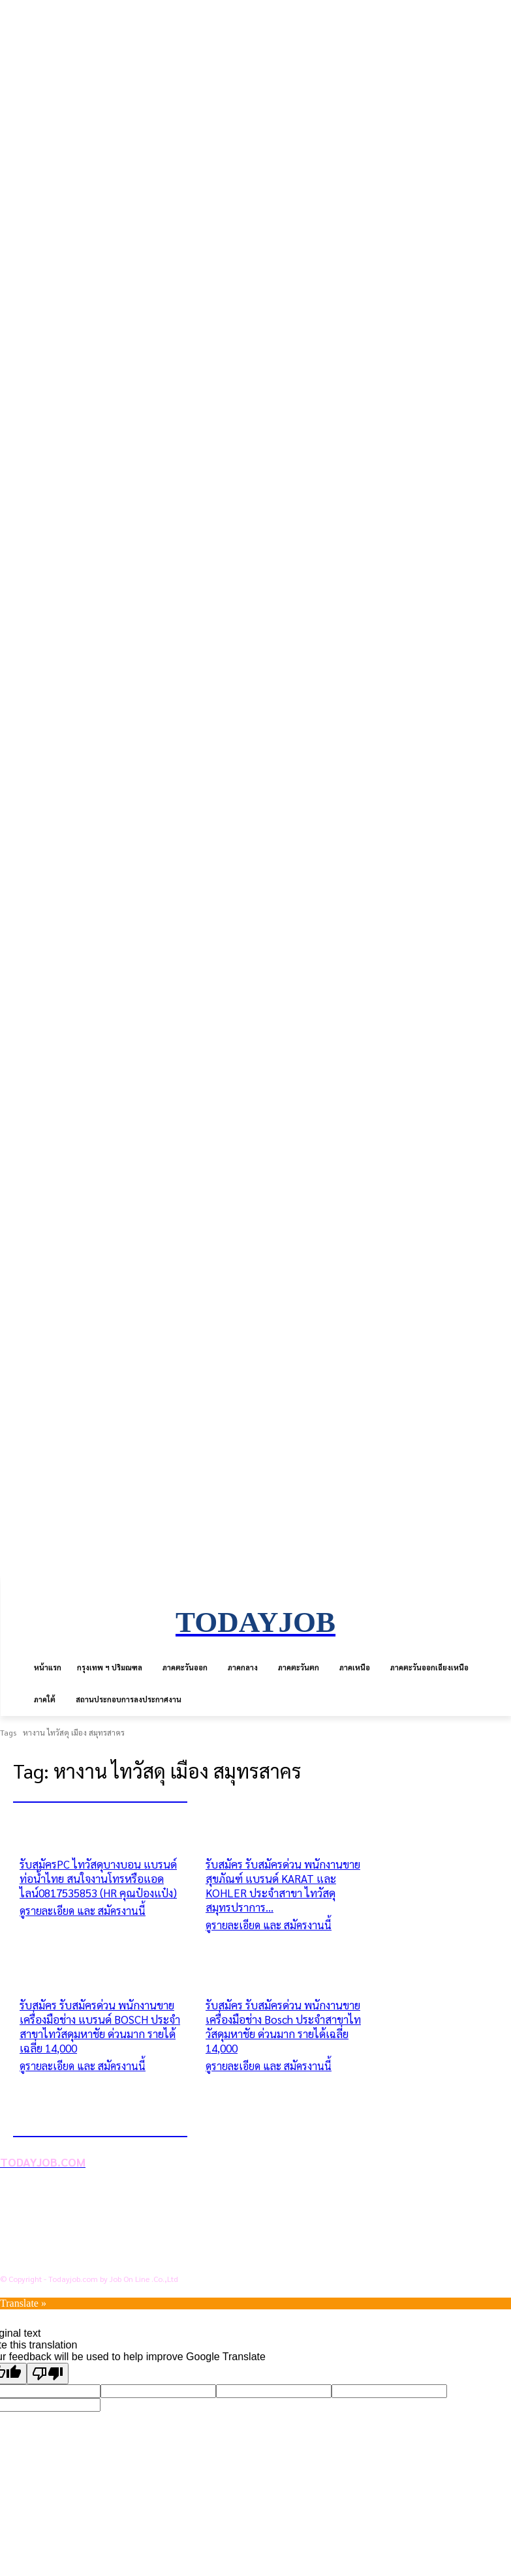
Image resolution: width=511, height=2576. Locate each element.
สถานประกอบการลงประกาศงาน (94, 2257)
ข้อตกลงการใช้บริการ (71, 2236)
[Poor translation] (48, 2373)
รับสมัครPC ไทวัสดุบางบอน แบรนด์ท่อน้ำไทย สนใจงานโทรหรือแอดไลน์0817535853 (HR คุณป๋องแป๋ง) (98, 1878)
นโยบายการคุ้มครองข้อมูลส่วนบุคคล (103, 2216)
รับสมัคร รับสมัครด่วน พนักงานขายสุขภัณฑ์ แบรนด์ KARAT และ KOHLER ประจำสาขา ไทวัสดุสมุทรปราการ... (283, 1885)
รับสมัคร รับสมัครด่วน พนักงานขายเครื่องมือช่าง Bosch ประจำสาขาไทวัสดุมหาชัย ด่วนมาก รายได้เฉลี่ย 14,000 (283, 2026)
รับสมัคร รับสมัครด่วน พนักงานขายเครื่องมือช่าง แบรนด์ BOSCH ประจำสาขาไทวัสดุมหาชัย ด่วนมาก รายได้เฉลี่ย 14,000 (100, 2026)
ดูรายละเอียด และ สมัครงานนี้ (83, 1910)
